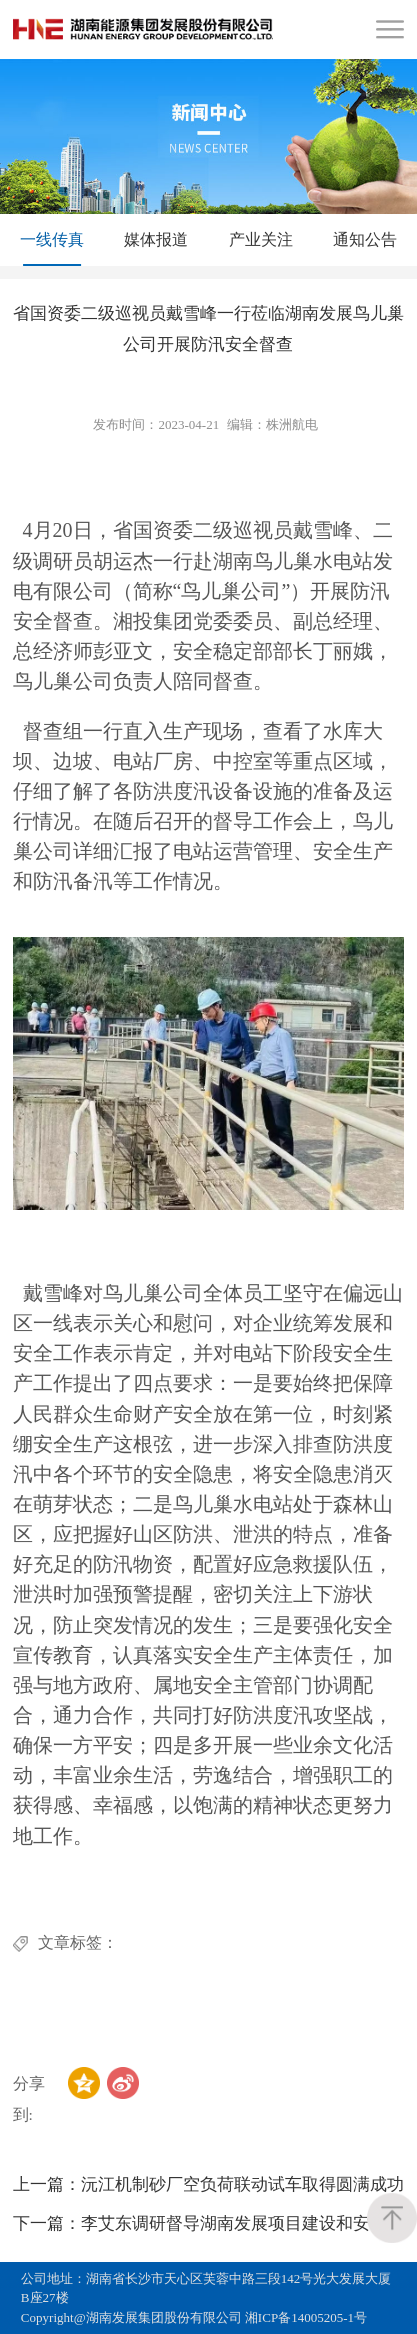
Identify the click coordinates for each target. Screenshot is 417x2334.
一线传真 (52, 239)
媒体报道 (156, 239)
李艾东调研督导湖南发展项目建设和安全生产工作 (209, 2223)
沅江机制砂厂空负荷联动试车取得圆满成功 (208, 2184)
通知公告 (365, 239)
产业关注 (261, 239)
